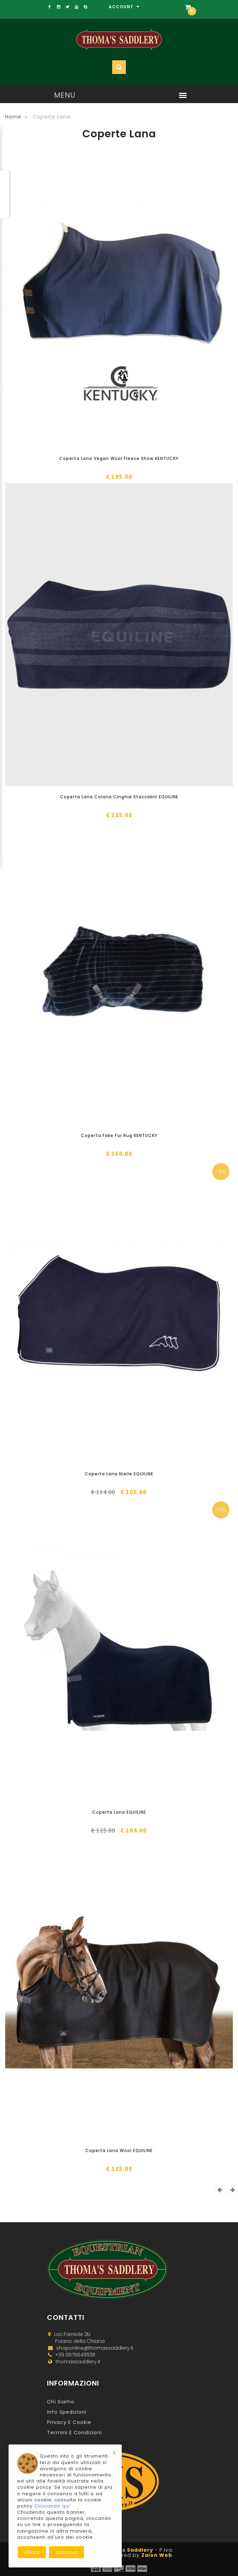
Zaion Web (156, 2555)
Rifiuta (32, 2552)
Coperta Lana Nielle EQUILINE (119, 1474)
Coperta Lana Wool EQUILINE (119, 2150)
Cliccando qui (52, 2506)
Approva (66, 2552)
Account (124, 7)
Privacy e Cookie (69, 2422)
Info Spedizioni (66, 2412)
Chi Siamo (60, 2401)
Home (13, 116)
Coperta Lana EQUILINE (119, 1812)
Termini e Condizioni (74, 2432)
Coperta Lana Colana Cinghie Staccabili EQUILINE (119, 797)
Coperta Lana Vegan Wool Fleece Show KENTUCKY (119, 458)
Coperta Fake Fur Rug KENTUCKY (119, 1135)
